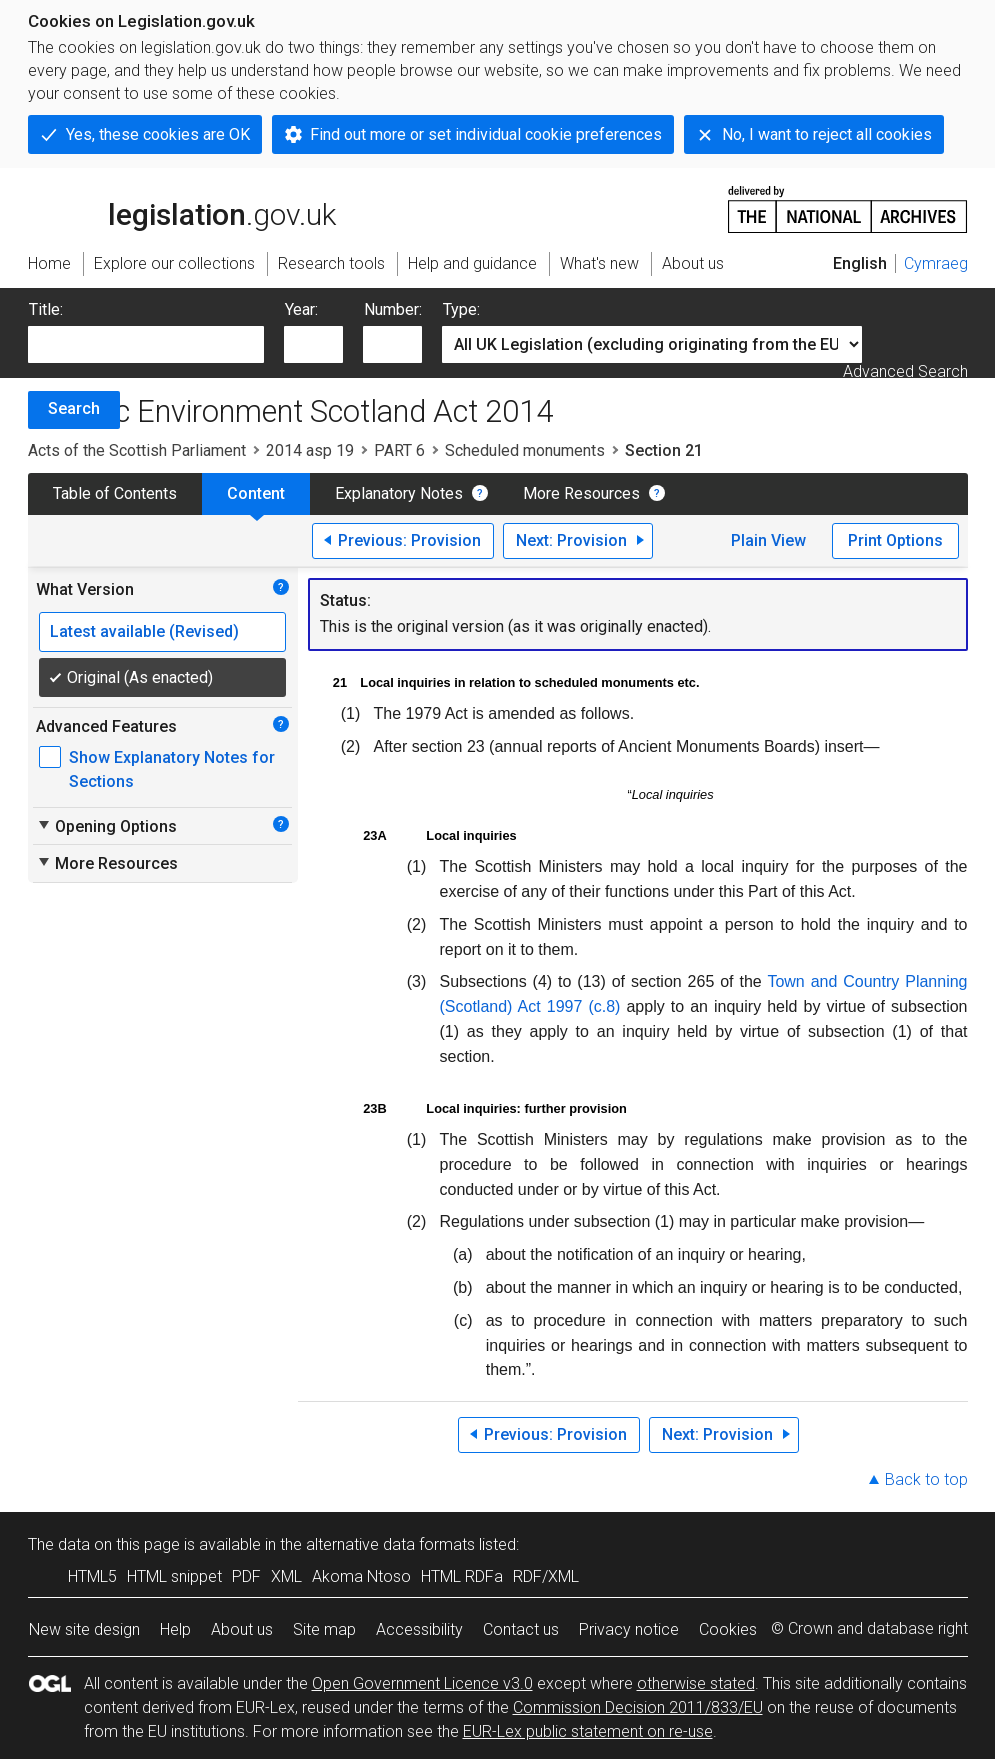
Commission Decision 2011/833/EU (638, 1707)
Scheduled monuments (525, 450)
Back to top (926, 1479)
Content (256, 493)
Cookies (728, 1629)
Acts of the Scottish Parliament (137, 450)
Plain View (768, 540)
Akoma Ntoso (361, 1576)
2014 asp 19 (310, 450)
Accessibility (419, 1629)
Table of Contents (115, 493)
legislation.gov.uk (182, 208)
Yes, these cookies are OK (158, 134)
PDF (246, 1576)
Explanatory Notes (399, 493)
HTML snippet (174, 1576)
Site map (324, 1629)
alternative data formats (390, 1544)
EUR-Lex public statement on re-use (588, 1731)
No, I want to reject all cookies (827, 134)
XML (286, 1576)
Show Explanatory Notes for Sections (172, 769)
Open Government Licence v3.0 (422, 1683)
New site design (84, 1629)
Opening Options (106, 826)
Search (74, 408)
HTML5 (92, 1576)
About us (242, 1629)
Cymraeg (936, 263)
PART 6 (399, 450)
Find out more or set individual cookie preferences (486, 134)
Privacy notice (629, 1629)
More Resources (581, 493)
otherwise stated (696, 1683)
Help (175, 1629)
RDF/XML (546, 1576)
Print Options (895, 540)
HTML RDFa (462, 1576)
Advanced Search (905, 371)
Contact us (521, 1629)
